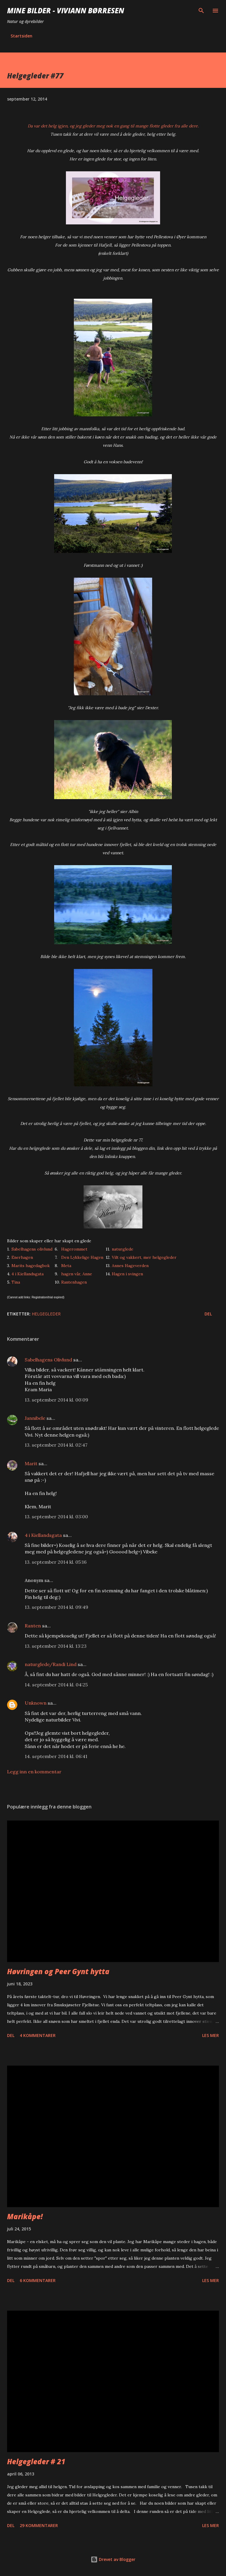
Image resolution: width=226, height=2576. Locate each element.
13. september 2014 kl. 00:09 (56, 1400)
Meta (66, 1265)
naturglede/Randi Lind (51, 1664)
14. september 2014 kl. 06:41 (56, 1756)
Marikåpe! (25, 2216)
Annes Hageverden (130, 1265)
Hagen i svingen (127, 1273)
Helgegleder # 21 (36, 2461)
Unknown (35, 1703)
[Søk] (201, 10)
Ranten (33, 1626)
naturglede (122, 1249)
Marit (31, 1463)
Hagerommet (74, 1249)
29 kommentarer (39, 2525)
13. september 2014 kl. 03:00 (56, 1516)
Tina (15, 1282)
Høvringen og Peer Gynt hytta (58, 1971)
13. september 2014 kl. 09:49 (56, 1607)
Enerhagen (22, 1257)
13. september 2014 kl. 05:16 (56, 1562)
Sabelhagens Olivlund (48, 1360)
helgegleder (46, 1314)
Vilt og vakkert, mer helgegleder (144, 1257)
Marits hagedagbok (30, 1265)
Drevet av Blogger (113, 2559)
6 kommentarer (38, 2280)
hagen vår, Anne (76, 1273)
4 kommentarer (38, 2035)
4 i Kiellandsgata (27, 1273)
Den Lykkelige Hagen (82, 1257)
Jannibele (35, 1418)
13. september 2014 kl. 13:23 (56, 1646)
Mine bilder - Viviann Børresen (65, 10)
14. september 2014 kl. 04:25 (56, 1685)
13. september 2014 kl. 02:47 (56, 1445)
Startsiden (21, 36)
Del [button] (208, 1314)
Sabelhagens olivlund (31, 1249)
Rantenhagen (74, 1282)
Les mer (210, 2035)
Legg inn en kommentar (34, 1772)
